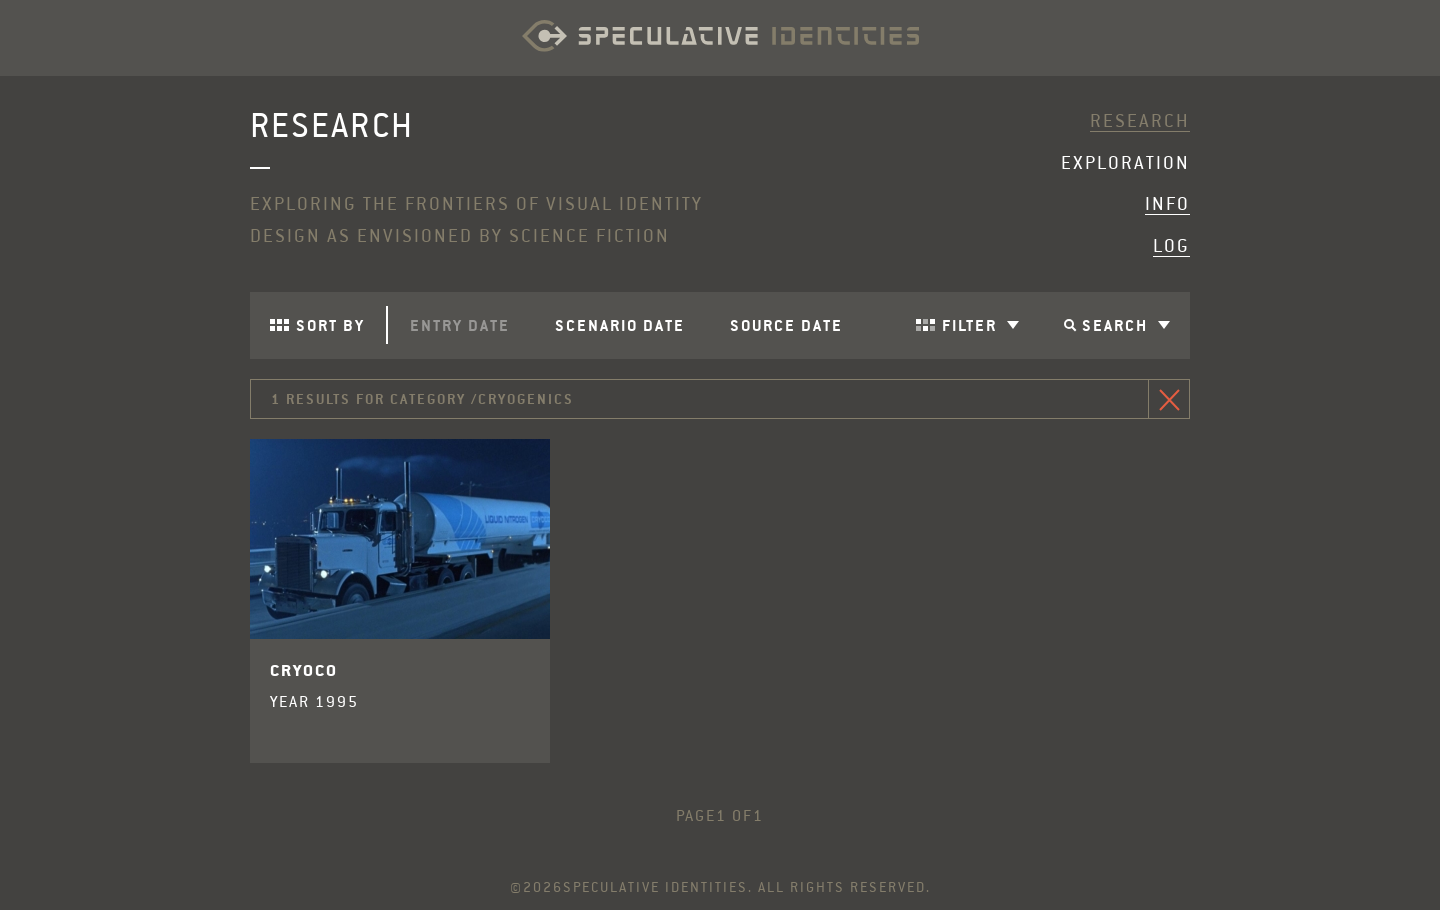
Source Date (786, 325)
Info (1167, 204)
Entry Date (460, 325)
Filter (980, 325)
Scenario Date (620, 325)
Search (1126, 325)
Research (1140, 121)
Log (1171, 246)
